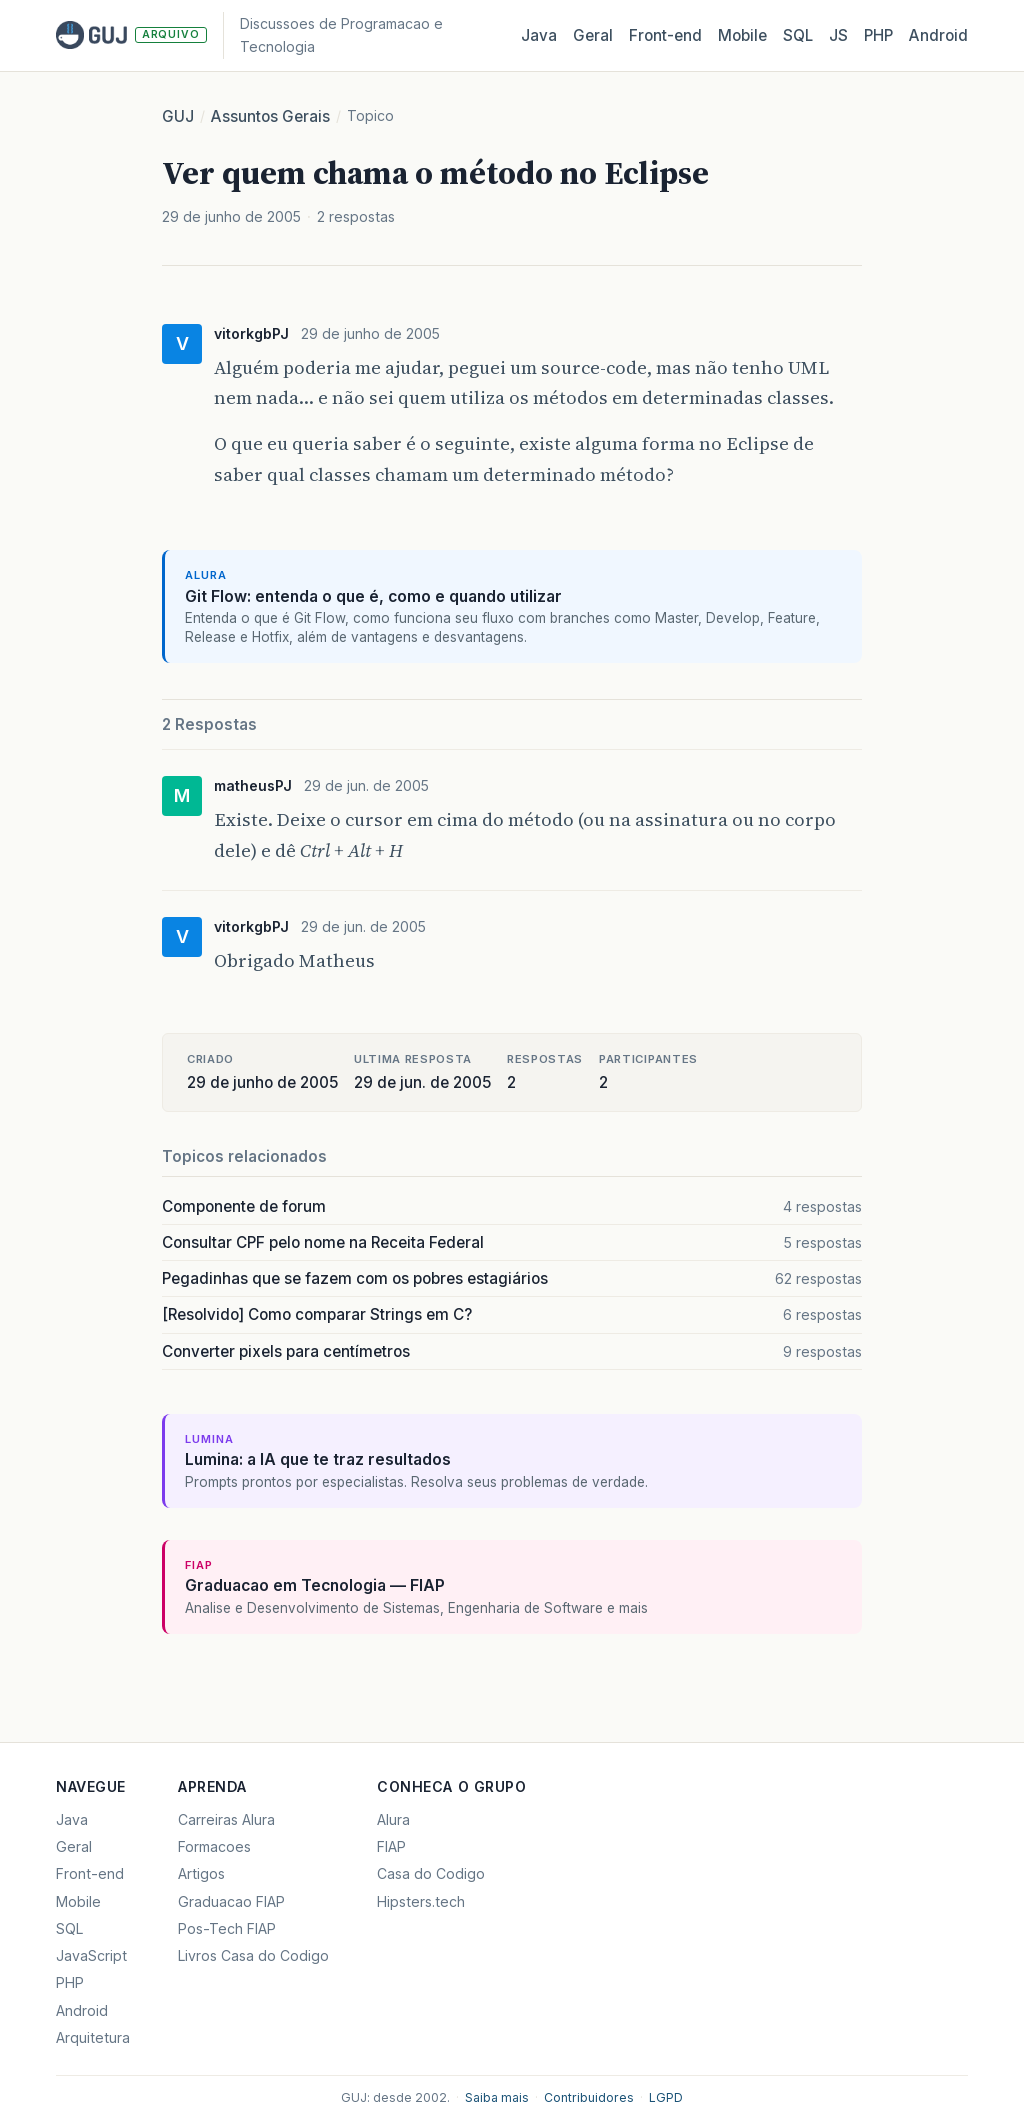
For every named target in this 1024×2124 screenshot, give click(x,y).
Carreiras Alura (226, 1819)
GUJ (178, 116)
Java (539, 35)
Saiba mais (497, 2097)
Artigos (201, 1873)
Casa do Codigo (431, 1873)
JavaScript (91, 1955)
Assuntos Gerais (270, 116)
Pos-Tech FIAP (227, 1928)
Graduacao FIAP (231, 1901)
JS (838, 35)
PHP (878, 35)
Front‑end (665, 35)
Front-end (90, 1873)
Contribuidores (589, 2097)
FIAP (391, 1846)
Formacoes (214, 1846)
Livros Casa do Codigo (253, 1955)
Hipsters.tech (421, 1901)
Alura (393, 1819)
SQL (798, 35)
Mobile (742, 35)
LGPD (666, 2097)
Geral (593, 35)
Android (938, 35)
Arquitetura (93, 2037)
